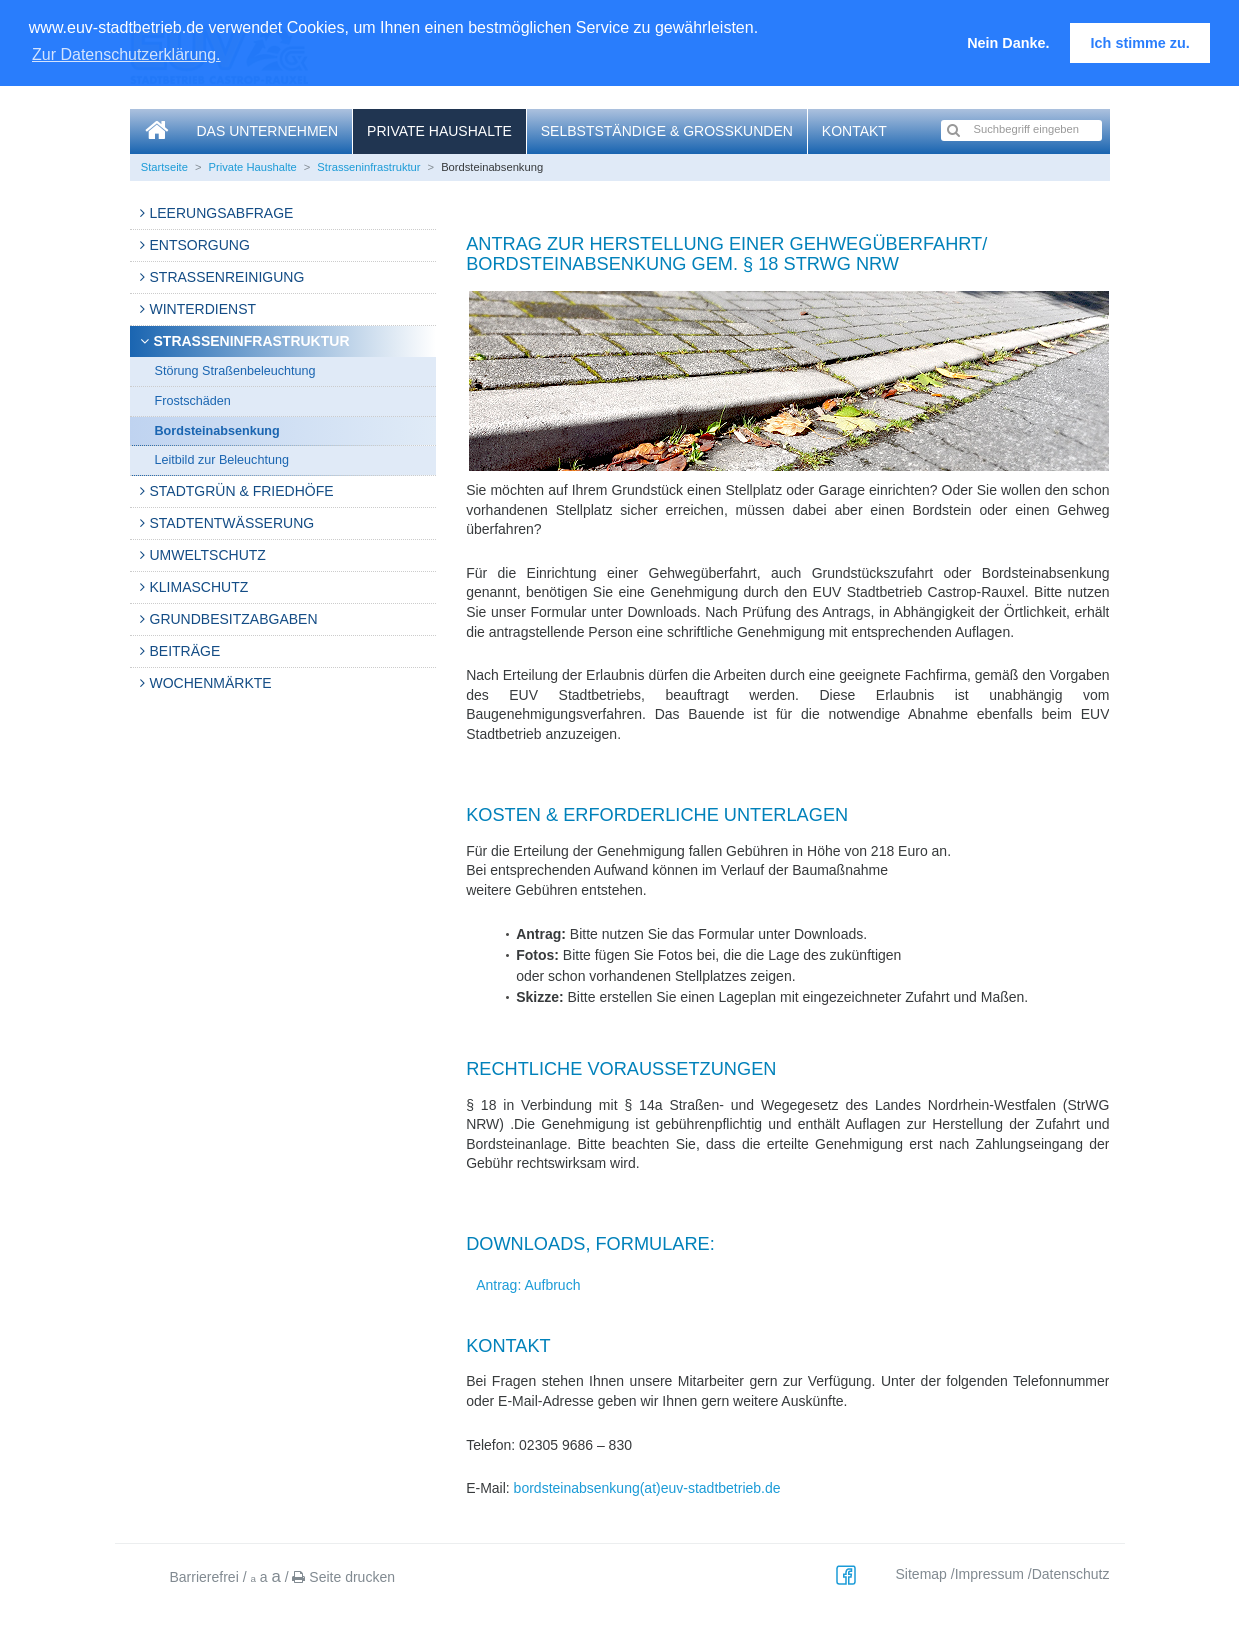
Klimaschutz (199, 587)
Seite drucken (343, 1577)
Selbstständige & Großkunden (667, 131)
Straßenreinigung (227, 277)
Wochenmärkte (211, 683)
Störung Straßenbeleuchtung (235, 371)
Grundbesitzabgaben (234, 619)
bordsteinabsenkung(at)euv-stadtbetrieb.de (647, 1488)
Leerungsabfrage (222, 213)
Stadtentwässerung (232, 523)
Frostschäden (193, 401)
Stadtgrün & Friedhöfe (242, 491)
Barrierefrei (204, 1577)
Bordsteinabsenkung (217, 431)
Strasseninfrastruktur (368, 167)
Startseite (164, 167)
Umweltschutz (208, 555)
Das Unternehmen (268, 131)
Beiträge (185, 651)
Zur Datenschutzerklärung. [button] (126, 54)
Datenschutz (1071, 1574)
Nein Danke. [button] (1008, 43)
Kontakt (854, 131)
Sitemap (921, 1574)
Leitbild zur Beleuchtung (222, 460)
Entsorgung (200, 245)
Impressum (989, 1574)
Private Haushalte (439, 131)
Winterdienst (203, 309)
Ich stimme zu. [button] (1140, 43)
